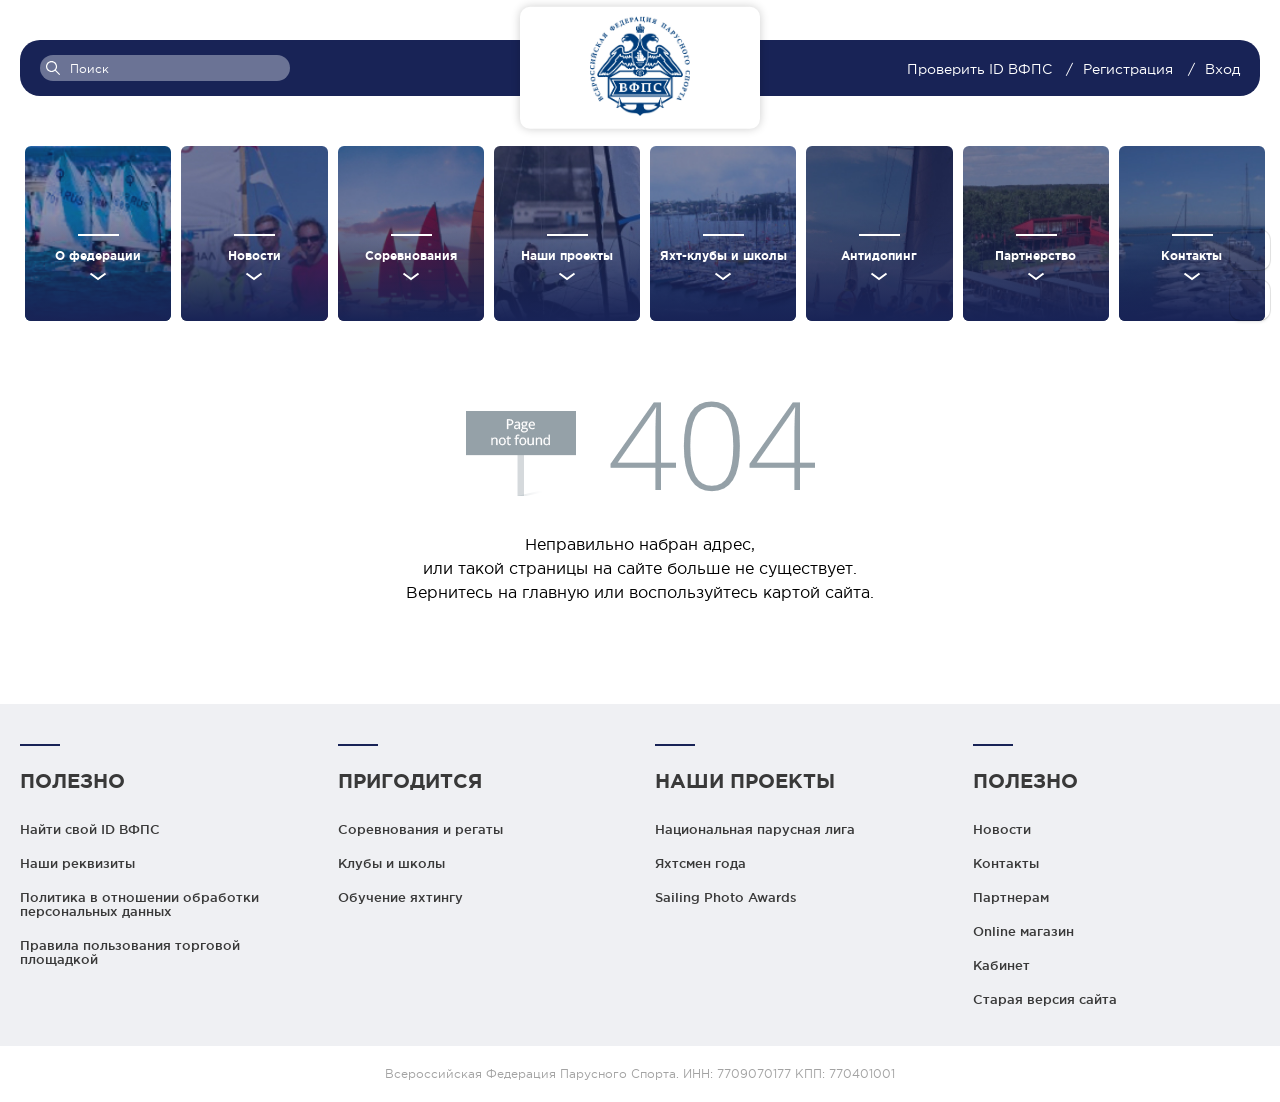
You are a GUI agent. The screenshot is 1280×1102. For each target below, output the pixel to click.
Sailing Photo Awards (726, 897)
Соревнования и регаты (420, 829)
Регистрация (1128, 69)
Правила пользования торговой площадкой (130, 952)
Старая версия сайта (1045, 999)
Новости (1002, 829)
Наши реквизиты (77, 863)
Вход (1222, 69)
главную (555, 592)
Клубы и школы (391, 863)
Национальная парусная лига (755, 829)
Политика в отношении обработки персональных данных (139, 904)
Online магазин (1023, 931)
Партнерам (1011, 897)
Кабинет (1001, 965)
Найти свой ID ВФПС (90, 829)
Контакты (1006, 863)
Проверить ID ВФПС (981, 69)
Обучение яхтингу (400, 897)
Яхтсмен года (700, 863)
